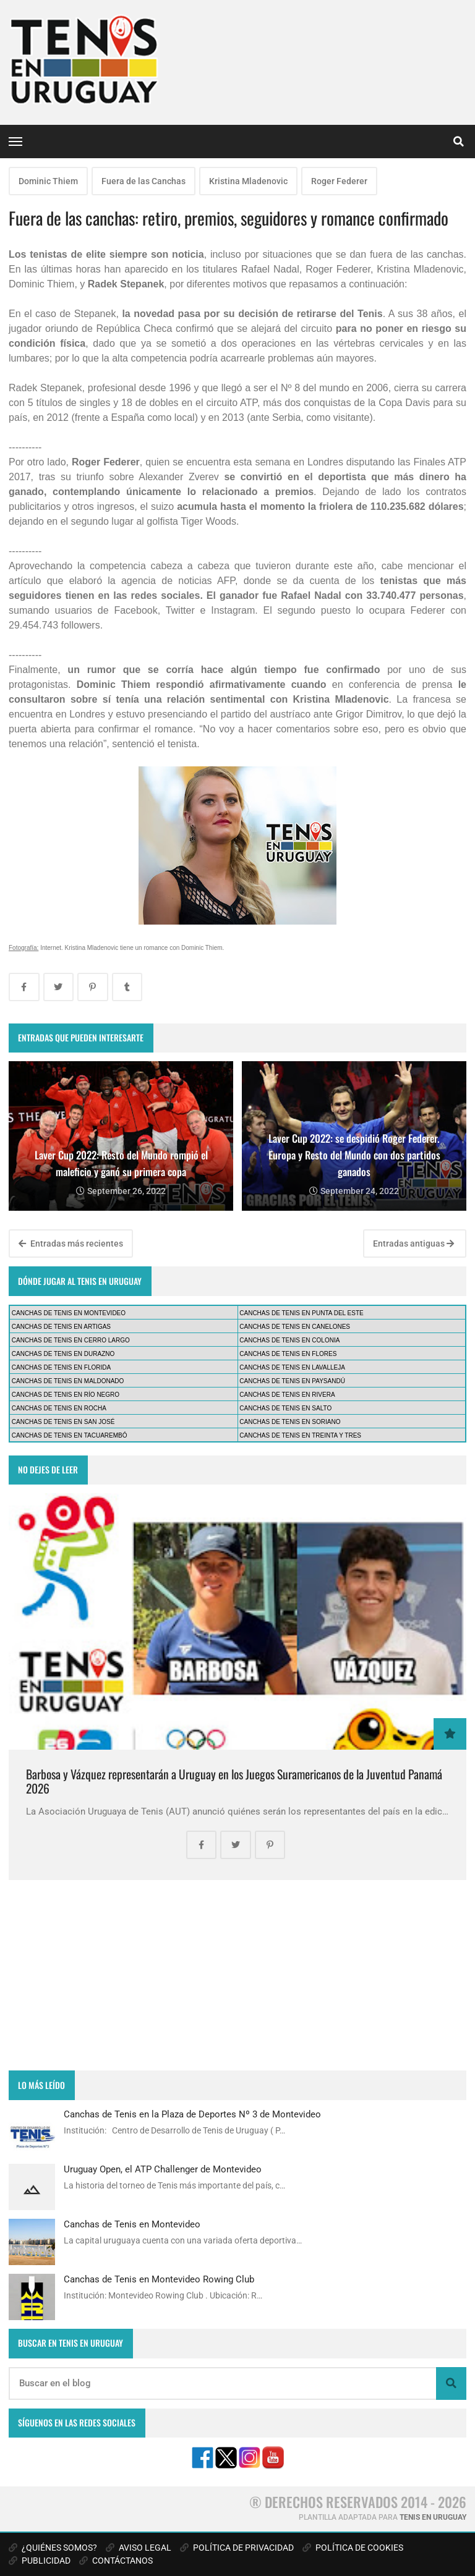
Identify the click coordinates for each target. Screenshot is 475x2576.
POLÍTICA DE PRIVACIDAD (237, 2548)
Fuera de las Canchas (143, 181)
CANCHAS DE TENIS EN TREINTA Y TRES (300, 1435)
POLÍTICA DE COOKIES (352, 2548)
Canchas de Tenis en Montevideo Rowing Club (159, 2279)
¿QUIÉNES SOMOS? (53, 2548)
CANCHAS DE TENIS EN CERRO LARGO (71, 1340)
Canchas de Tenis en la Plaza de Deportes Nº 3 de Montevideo (192, 2114)
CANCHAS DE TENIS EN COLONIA (289, 1340)
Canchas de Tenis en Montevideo (132, 2224)
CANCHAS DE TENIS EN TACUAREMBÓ (69, 1435)
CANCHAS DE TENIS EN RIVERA (287, 1394)
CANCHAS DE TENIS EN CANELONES (294, 1326)
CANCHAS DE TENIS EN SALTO (285, 1408)
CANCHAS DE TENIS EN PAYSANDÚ (292, 1381)
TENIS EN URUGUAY (433, 2517)
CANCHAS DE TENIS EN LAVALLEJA (292, 1367)
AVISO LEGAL (138, 2548)
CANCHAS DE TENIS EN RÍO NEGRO (65, 1394)
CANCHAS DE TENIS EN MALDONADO (68, 1381)
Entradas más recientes (71, 1243)
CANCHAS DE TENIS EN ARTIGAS (61, 1326)
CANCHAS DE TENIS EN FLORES (287, 1353)
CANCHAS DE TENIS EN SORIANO (289, 1421)
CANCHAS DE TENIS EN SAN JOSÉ (63, 1421)
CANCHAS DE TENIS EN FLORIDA (61, 1367)
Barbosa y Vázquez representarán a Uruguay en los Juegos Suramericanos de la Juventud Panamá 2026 (234, 1781)
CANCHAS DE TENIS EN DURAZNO (63, 1353)
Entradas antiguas (413, 1243)
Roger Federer (339, 181)
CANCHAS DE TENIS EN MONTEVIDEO (69, 1313)
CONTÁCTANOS (116, 2560)
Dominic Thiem (48, 181)
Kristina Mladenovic (248, 181)
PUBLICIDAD (40, 2560)
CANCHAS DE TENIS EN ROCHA (59, 1408)
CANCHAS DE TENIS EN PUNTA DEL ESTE (301, 1313)
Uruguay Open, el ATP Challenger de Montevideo (163, 2169)
